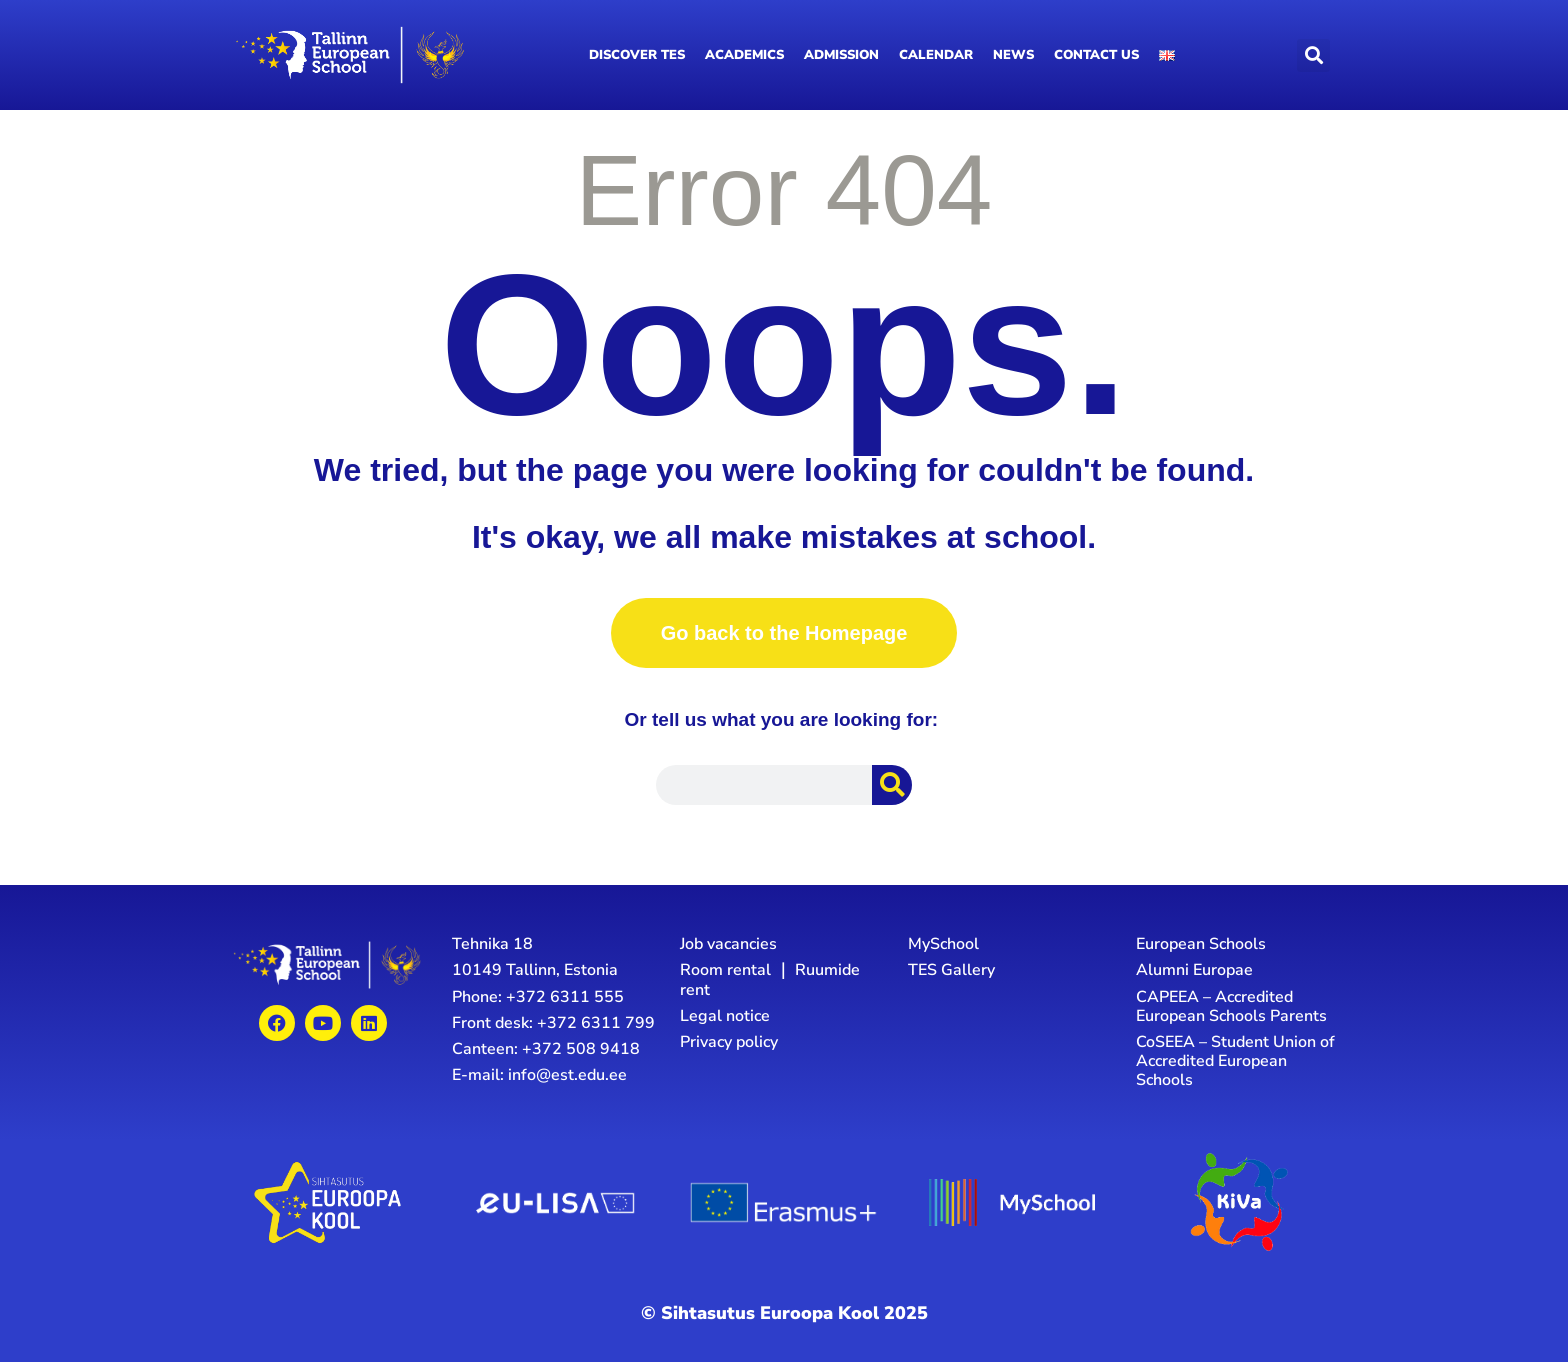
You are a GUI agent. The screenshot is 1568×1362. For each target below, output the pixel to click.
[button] (1313, 55)
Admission (841, 55)
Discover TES (637, 55)
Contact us (1096, 55)
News (1013, 55)
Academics (744, 55)
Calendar (936, 55)
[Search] (892, 785)
